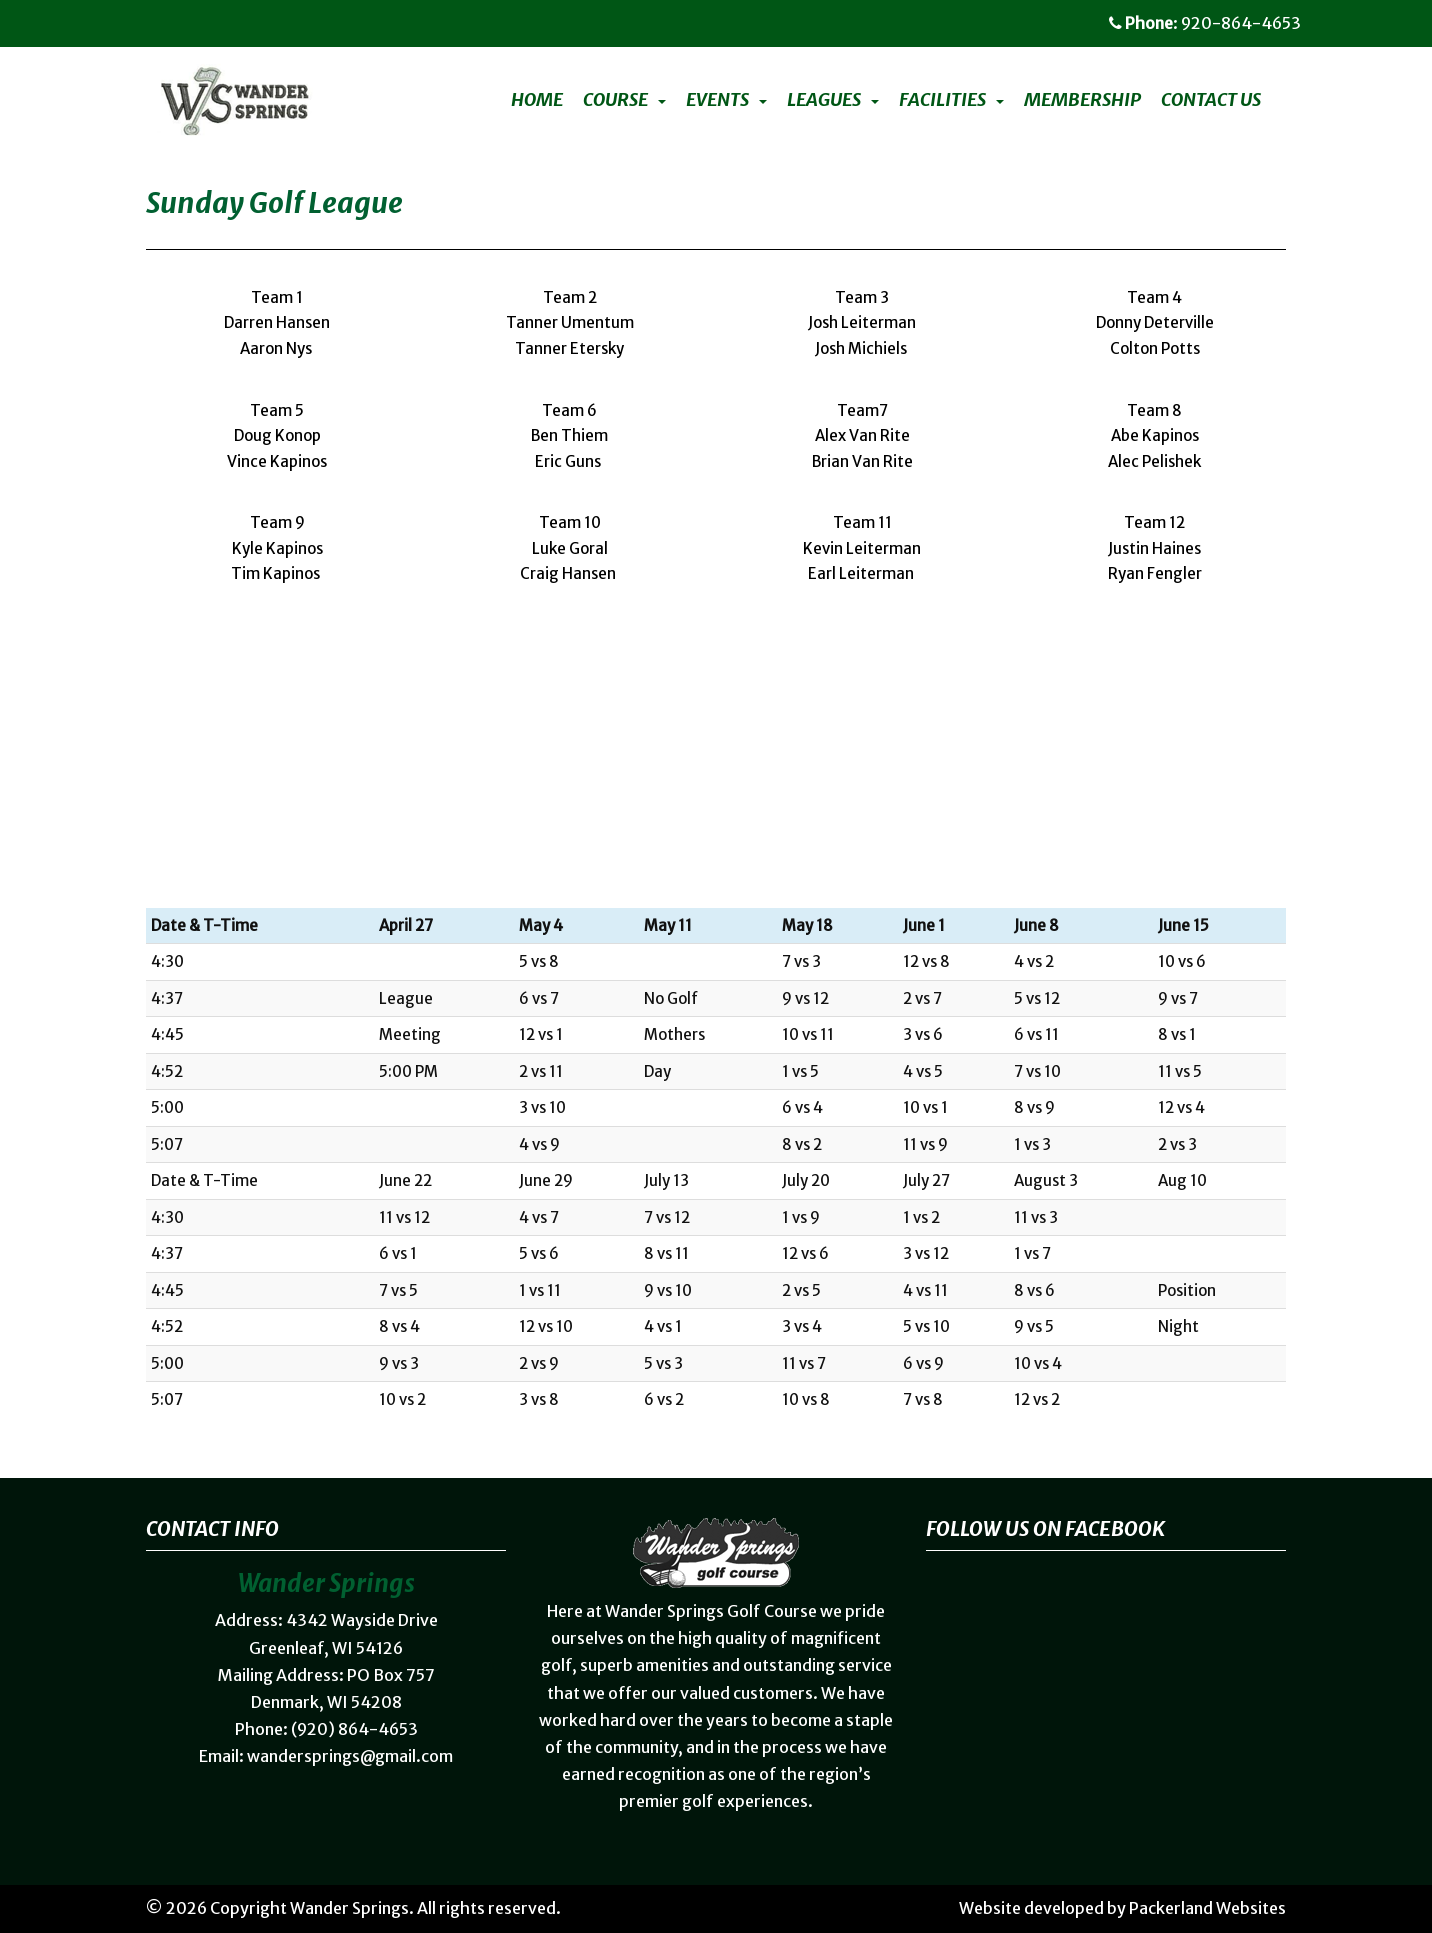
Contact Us (1211, 100)
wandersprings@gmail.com (350, 1756)
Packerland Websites (1207, 1908)
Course (615, 100)
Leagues (824, 100)
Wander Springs (349, 1908)
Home (537, 100)
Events (717, 100)
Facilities (942, 100)
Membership (1082, 100)
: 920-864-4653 (1205, 23)
